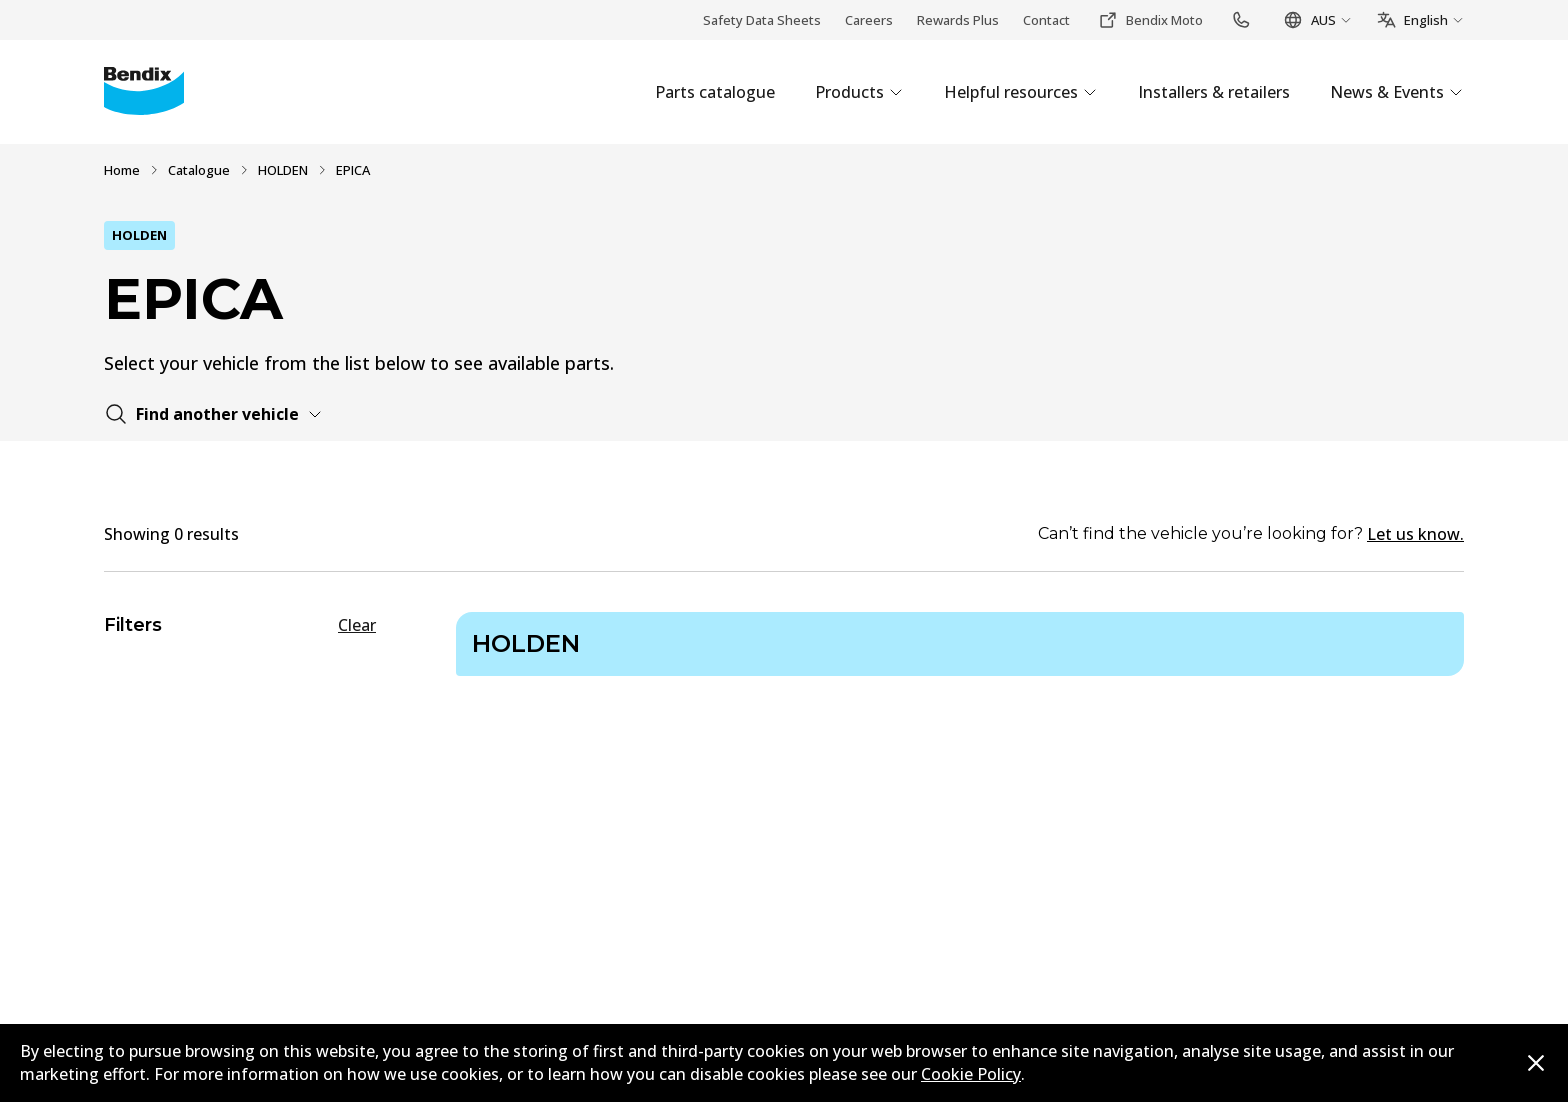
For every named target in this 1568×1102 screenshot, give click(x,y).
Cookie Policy (971, 1074)
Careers (869, 20)
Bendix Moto (1150, 20)
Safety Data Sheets (762, 20)
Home (122, 170)
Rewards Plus (958, 20)
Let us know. (1415, 534)
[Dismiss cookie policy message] (1536, 1063)
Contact (1046, 20)
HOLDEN (283, 170)
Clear (357, 625)
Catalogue (199, 170)
